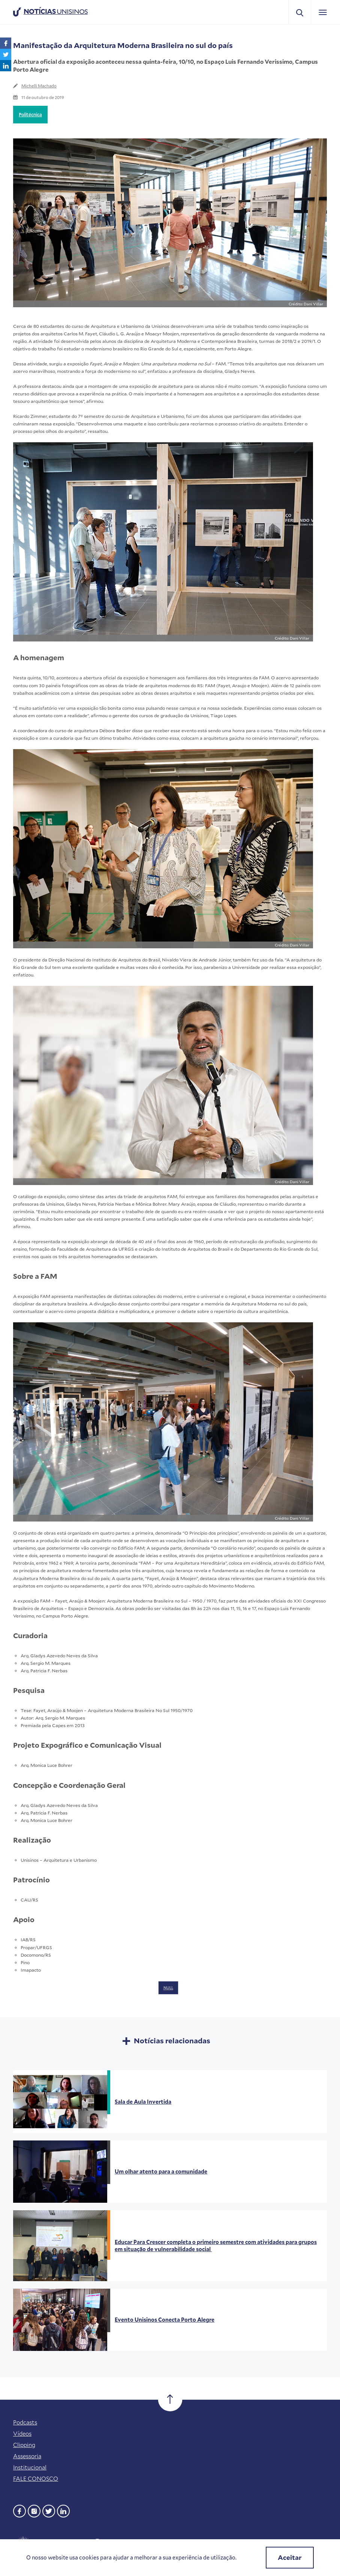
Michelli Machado (39, 86)
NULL (168, 1987)
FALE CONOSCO (35, 2478)
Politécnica (30, 114)
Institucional (29, 2467)
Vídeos (22, 2433)
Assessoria (27, 2456)
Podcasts (25, 2422)
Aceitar (290, 2557)
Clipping (24, 2444)
